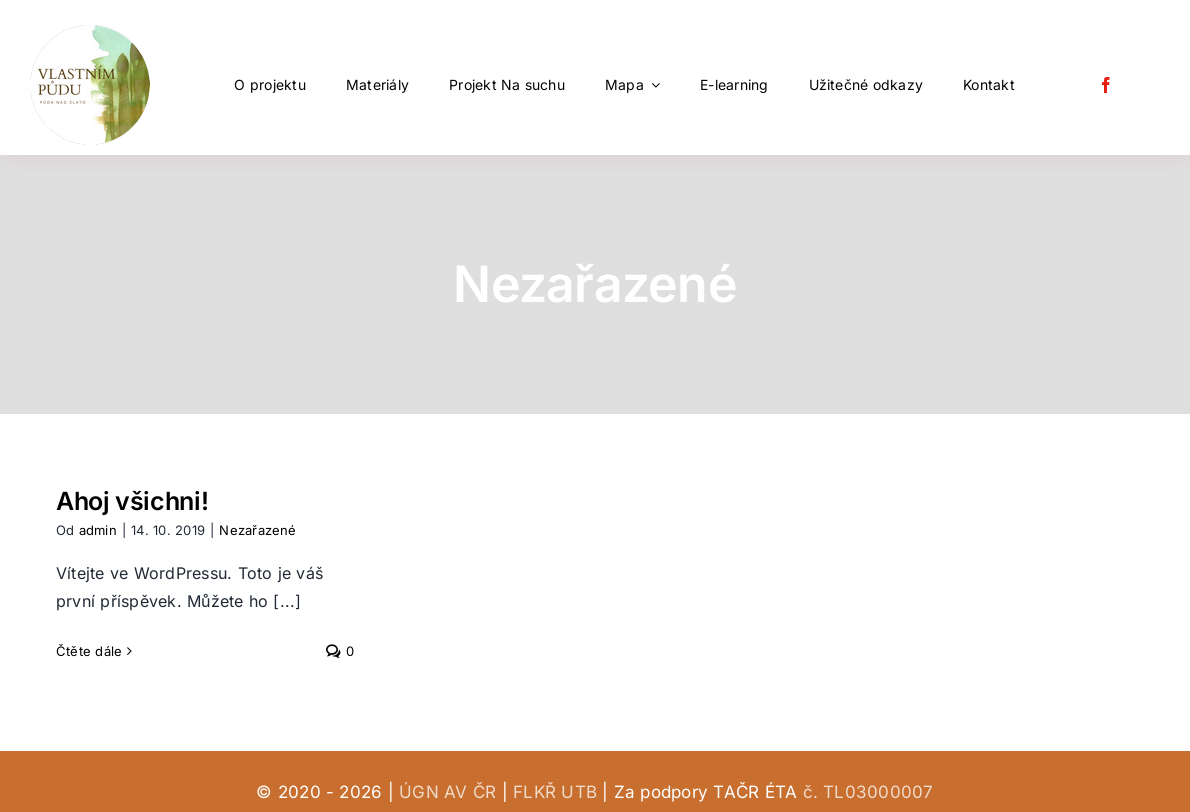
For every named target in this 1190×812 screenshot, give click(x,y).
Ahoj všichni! (132, 501)
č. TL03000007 (868, 792)
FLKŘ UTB (555, 792)
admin (98, 530)
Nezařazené (257, 530)
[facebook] (1106, 85)
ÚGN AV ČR (447, 792)
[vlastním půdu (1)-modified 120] (90, 33)
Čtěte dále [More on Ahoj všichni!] (89, 651)
